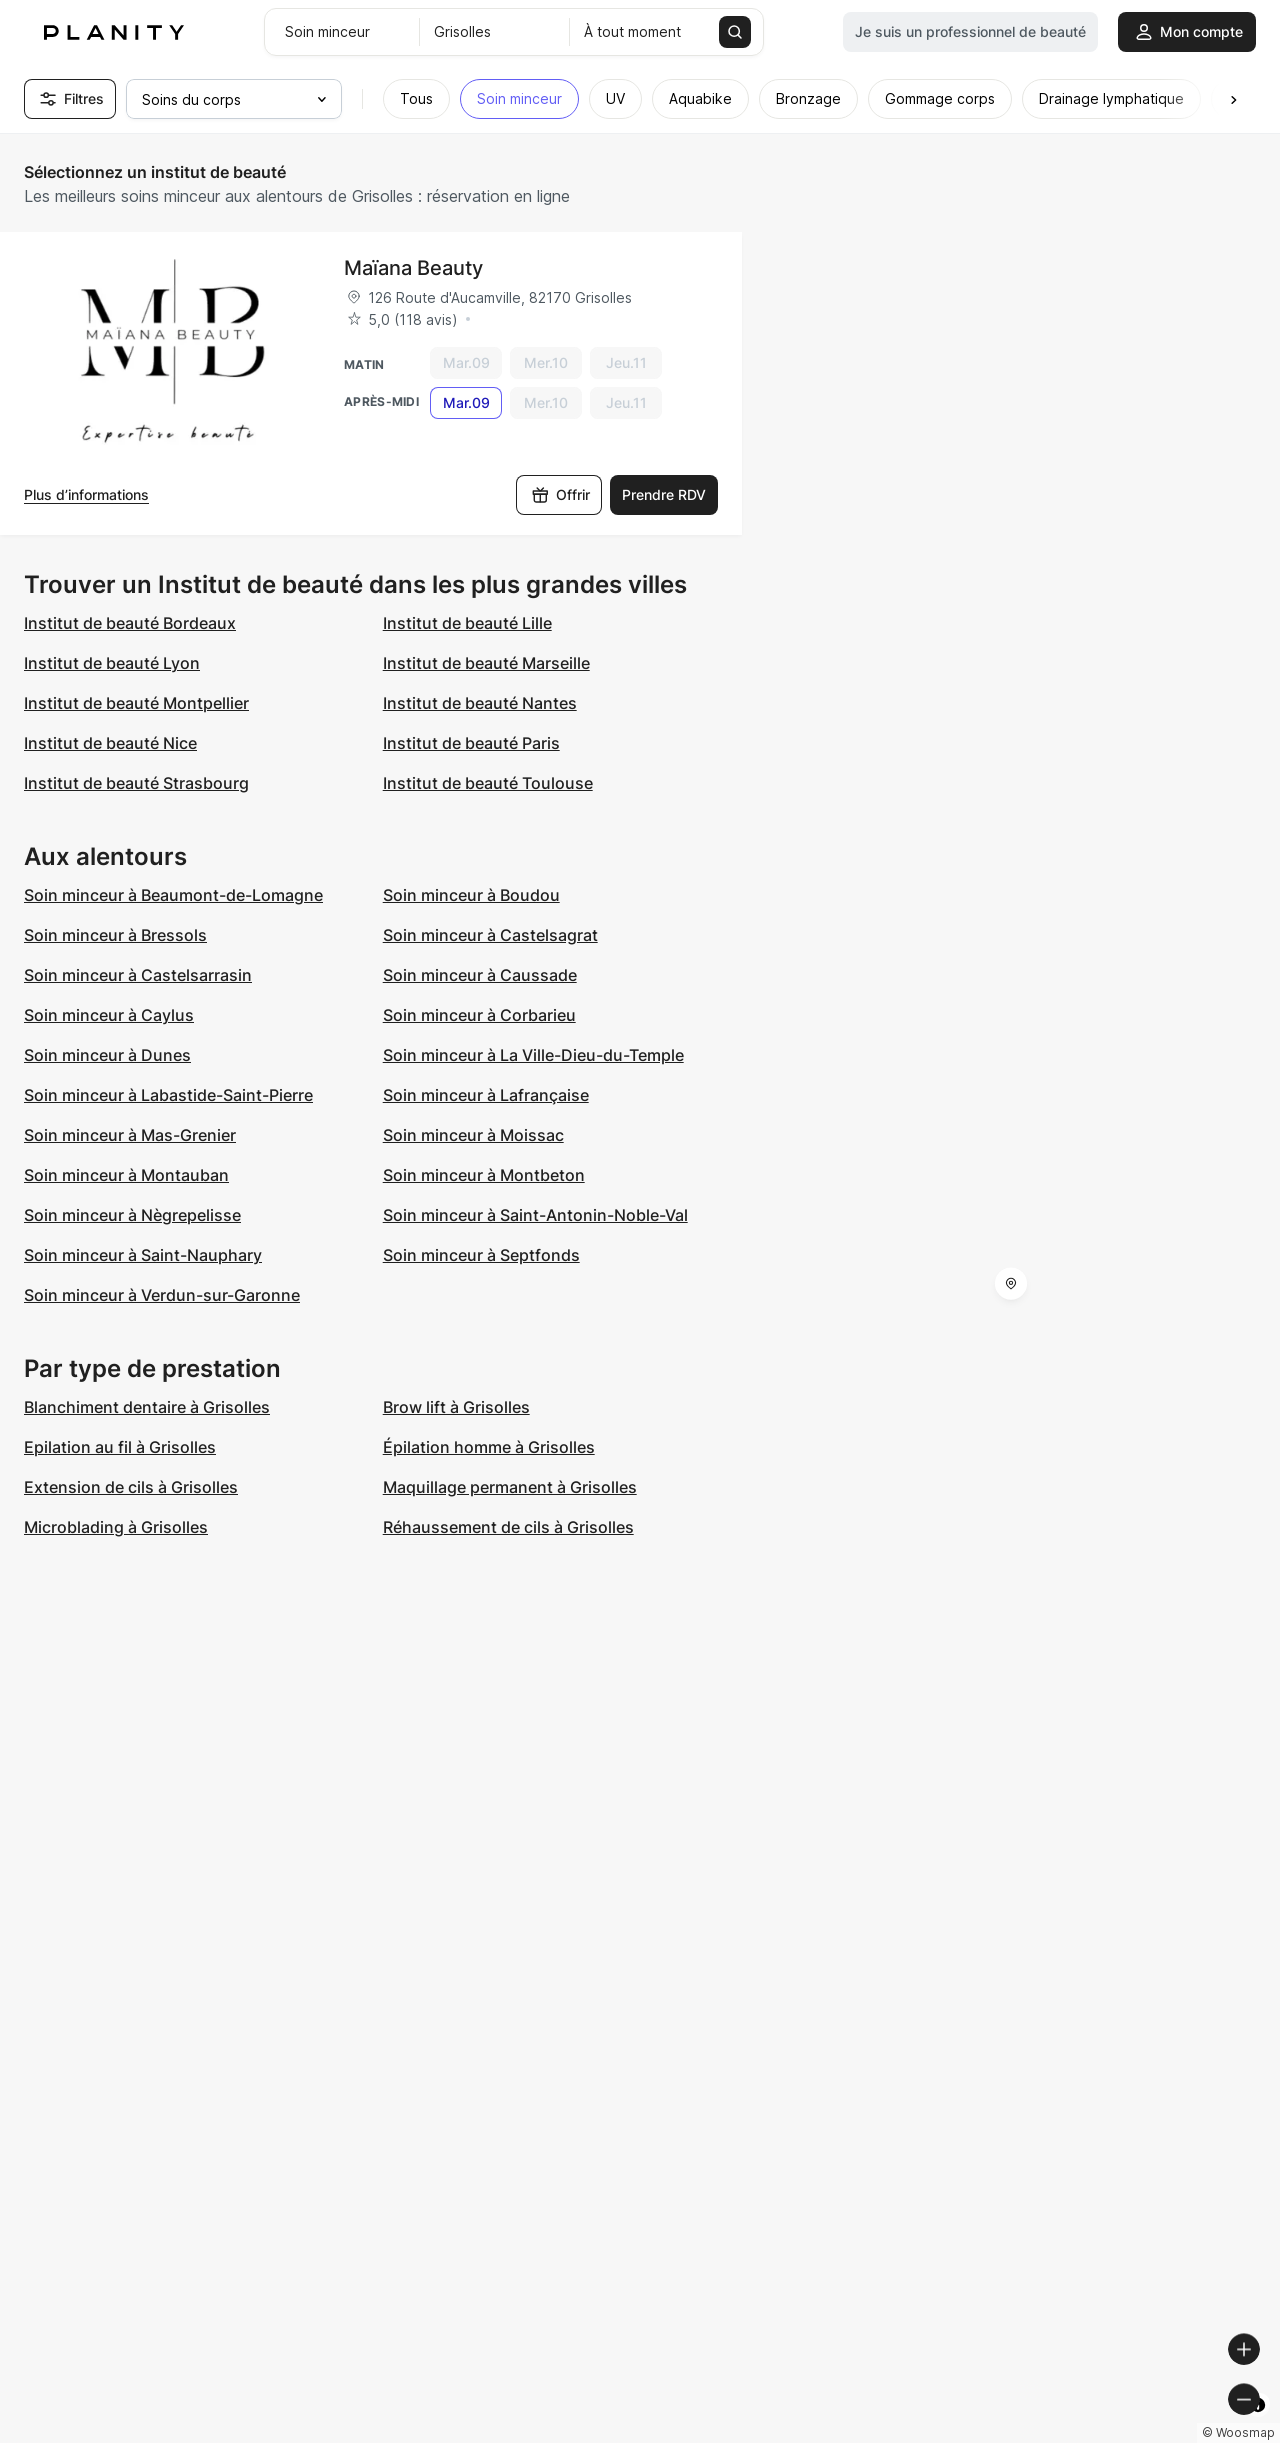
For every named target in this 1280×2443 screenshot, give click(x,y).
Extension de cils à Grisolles (131, 1487)
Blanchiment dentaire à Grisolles (147, 1407)
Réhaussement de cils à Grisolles (508, 1527)
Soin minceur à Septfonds (481, 1255)
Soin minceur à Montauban (126, 1175)
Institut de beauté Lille (467, 623)
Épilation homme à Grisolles (489, 1447)
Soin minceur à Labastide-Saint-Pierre (168, 1095)
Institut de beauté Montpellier (136, 703)
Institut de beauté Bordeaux (130, 623)
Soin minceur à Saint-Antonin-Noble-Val (535, 1215)
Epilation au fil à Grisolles (120, 1447)
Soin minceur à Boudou (471, 895)
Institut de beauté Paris (471, 743)
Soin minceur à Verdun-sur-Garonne (162, 1295)
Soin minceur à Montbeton (484, 1175)
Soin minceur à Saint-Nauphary (143, 1255)
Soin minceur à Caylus (109, 1015)
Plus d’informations (86, 494)
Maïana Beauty (413, 268)
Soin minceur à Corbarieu (479, 1015)
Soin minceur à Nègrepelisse (132, 1215)
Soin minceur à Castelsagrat (490, 935)
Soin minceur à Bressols (115, 935)
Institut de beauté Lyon (112, 663)
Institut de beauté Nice (110, 743)
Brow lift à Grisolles (456, 1407)
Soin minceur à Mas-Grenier (130, 1135)
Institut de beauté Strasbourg (136, 783)
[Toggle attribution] (1258, 2425)
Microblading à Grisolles (116, 1527)
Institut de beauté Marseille (486, 663)
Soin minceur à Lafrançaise (486, 1095)
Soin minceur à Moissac (473, 1135)
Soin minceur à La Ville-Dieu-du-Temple (533, 1055)
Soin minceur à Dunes (107, 1055)
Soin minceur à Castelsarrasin (138, 975)
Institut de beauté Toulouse (488, 783)
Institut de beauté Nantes (480, 703)
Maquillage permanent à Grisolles (510, 1487)
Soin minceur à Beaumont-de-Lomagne (173, 895)
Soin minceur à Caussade (480, 975)
